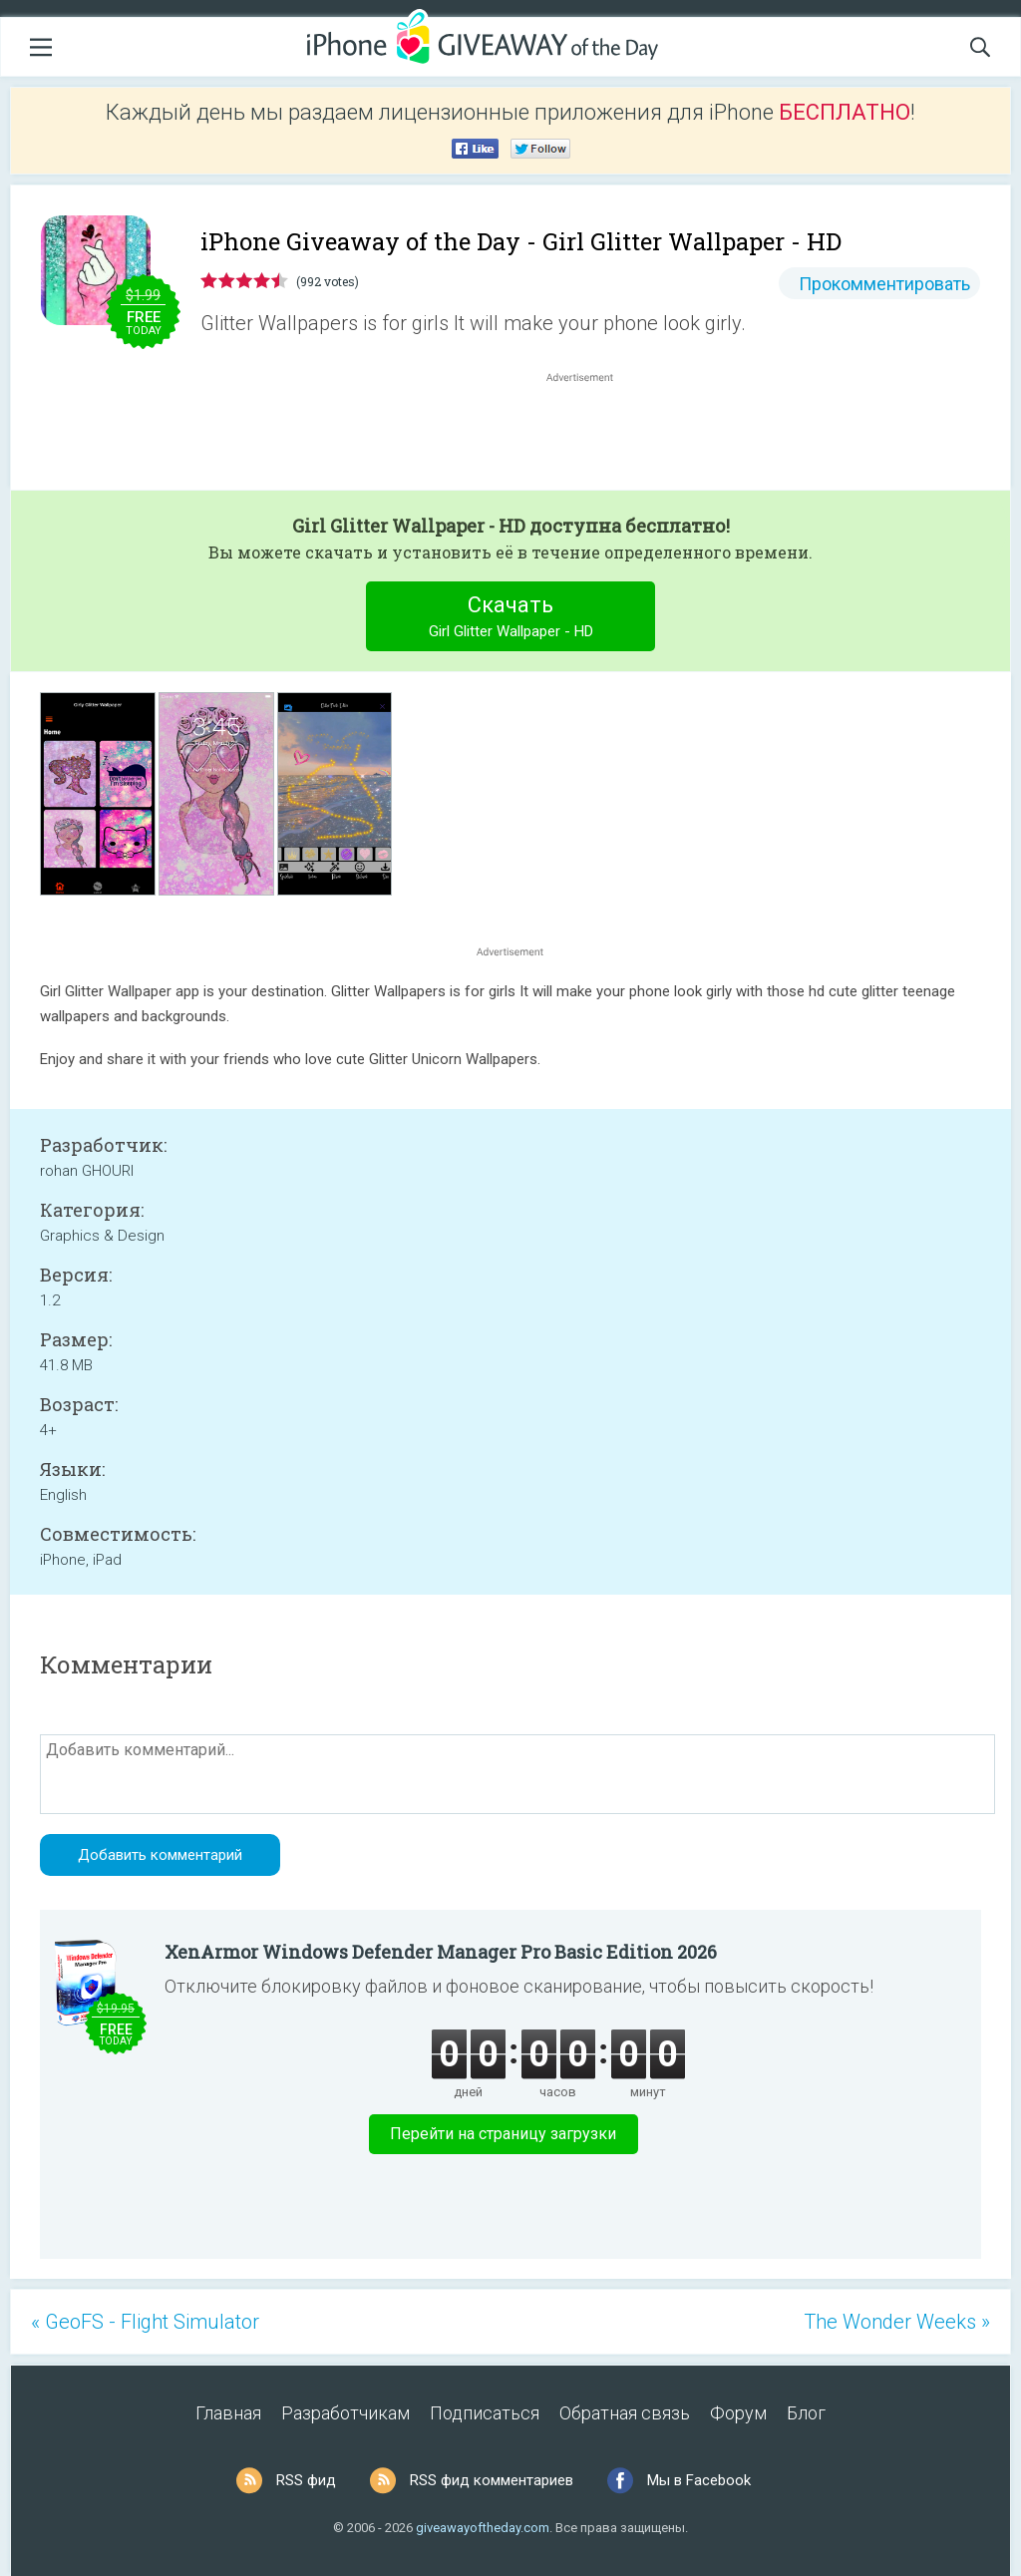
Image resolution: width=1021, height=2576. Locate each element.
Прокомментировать (884, 283)
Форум (738, 2412)
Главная (228, 2412)
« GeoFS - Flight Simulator (145, 2322)
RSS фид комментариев (491, 2480)
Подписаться (484, 2412)
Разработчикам (345, 2412)
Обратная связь (624, 2412)
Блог (806, 2412)
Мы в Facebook (699, 2480)
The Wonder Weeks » (897, 2322)
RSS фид (306, 2480)
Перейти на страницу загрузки (503, 2133)
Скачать (511, 618)
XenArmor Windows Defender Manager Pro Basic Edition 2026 (441, 1952)
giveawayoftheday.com (482, 2527)
